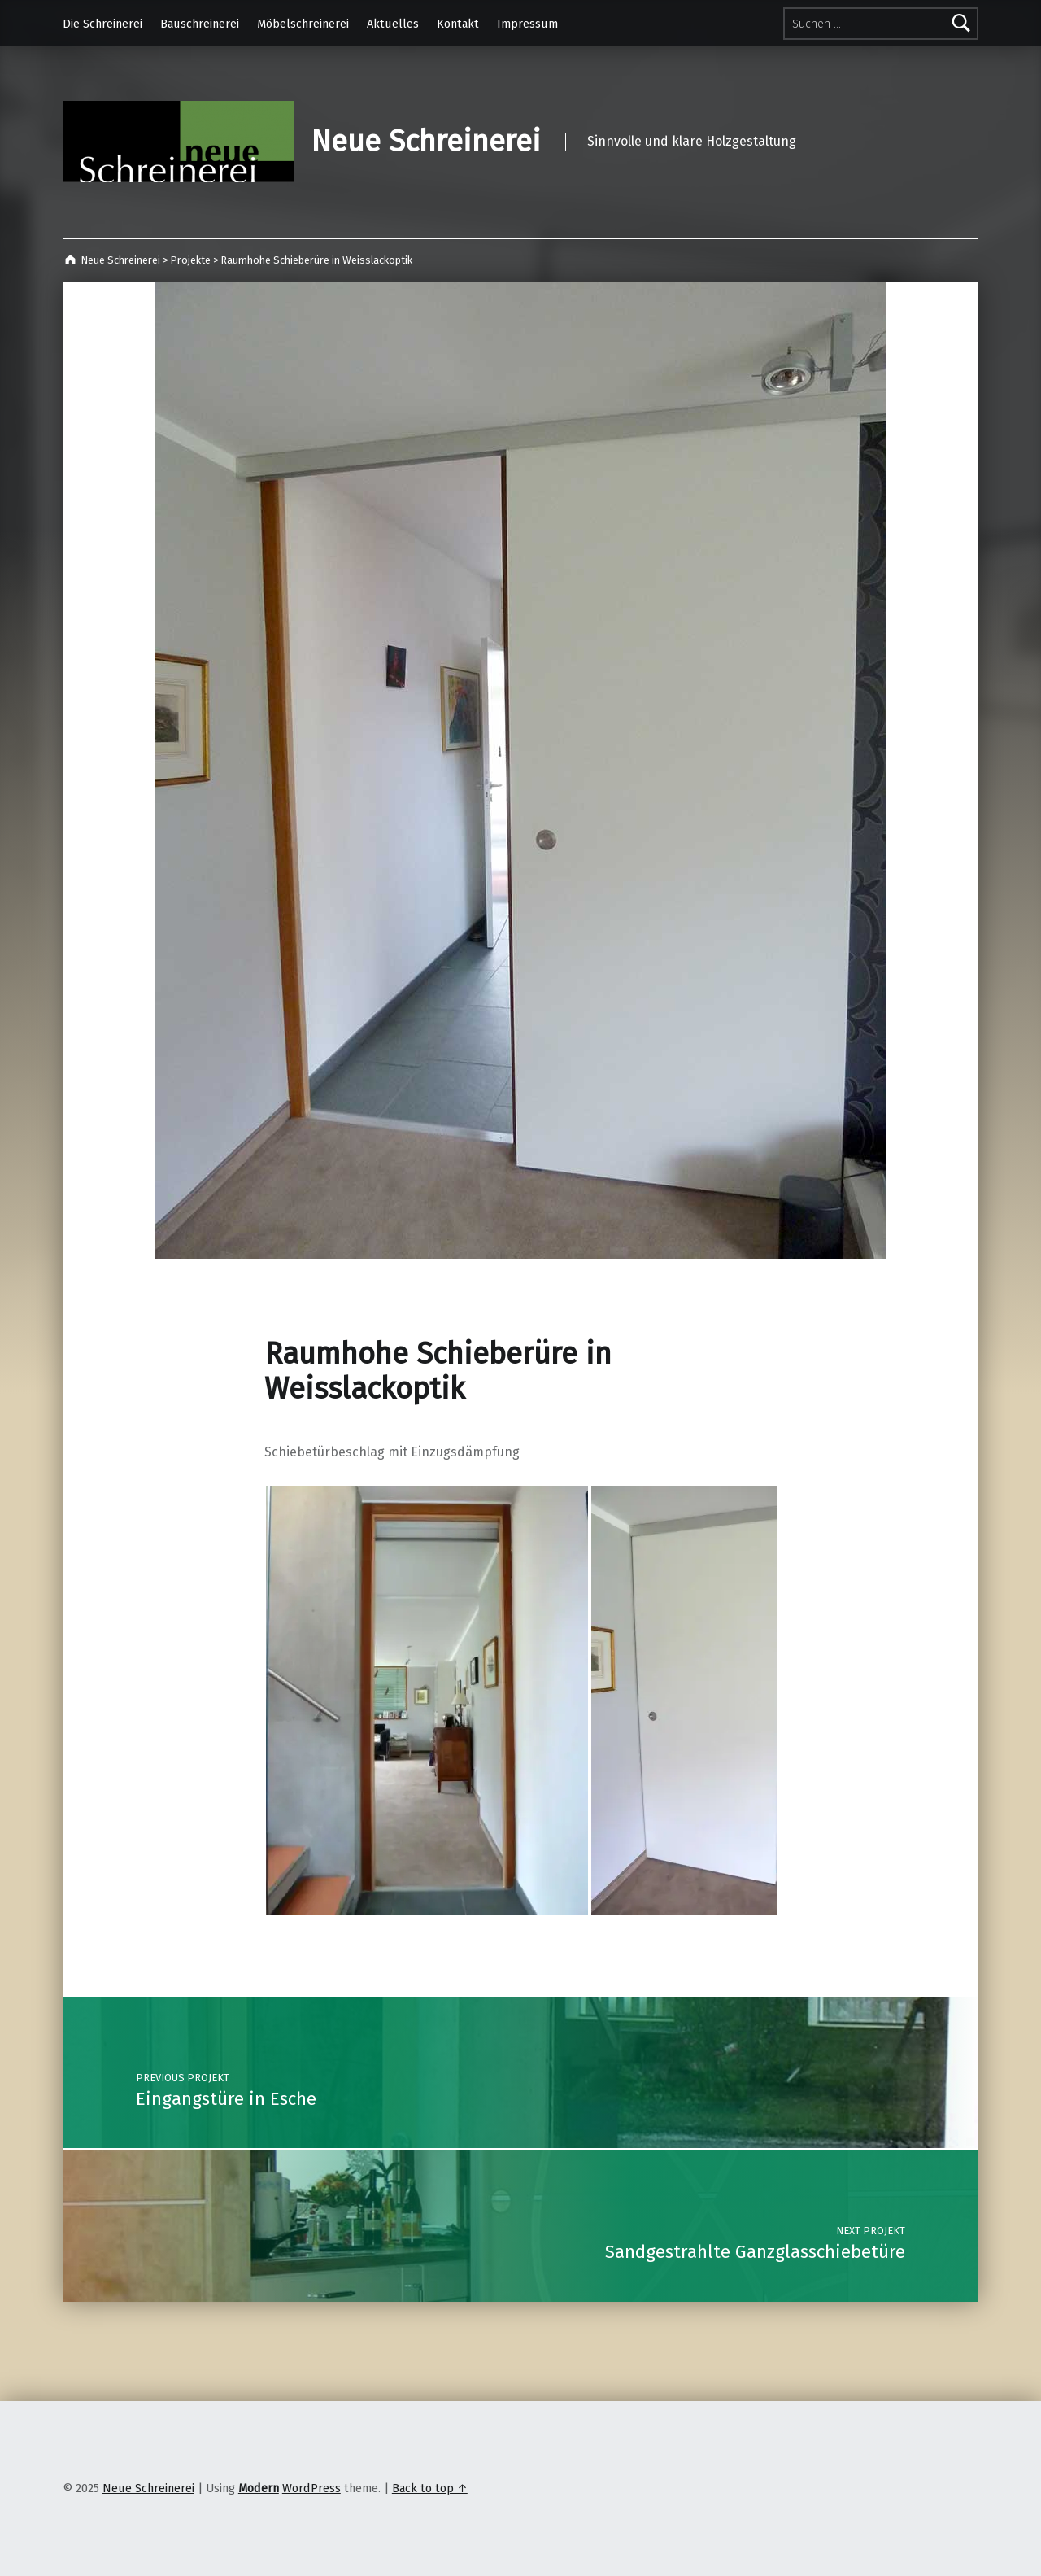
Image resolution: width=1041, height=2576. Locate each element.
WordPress (311, 2488)
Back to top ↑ (430, 2488)
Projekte (190, 260)
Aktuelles (393, 23)
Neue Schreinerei (426, 141)
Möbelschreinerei (303, 23)
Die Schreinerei (102, 23)
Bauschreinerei (199, 23)
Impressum (527, 23)
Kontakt (458, 23)
